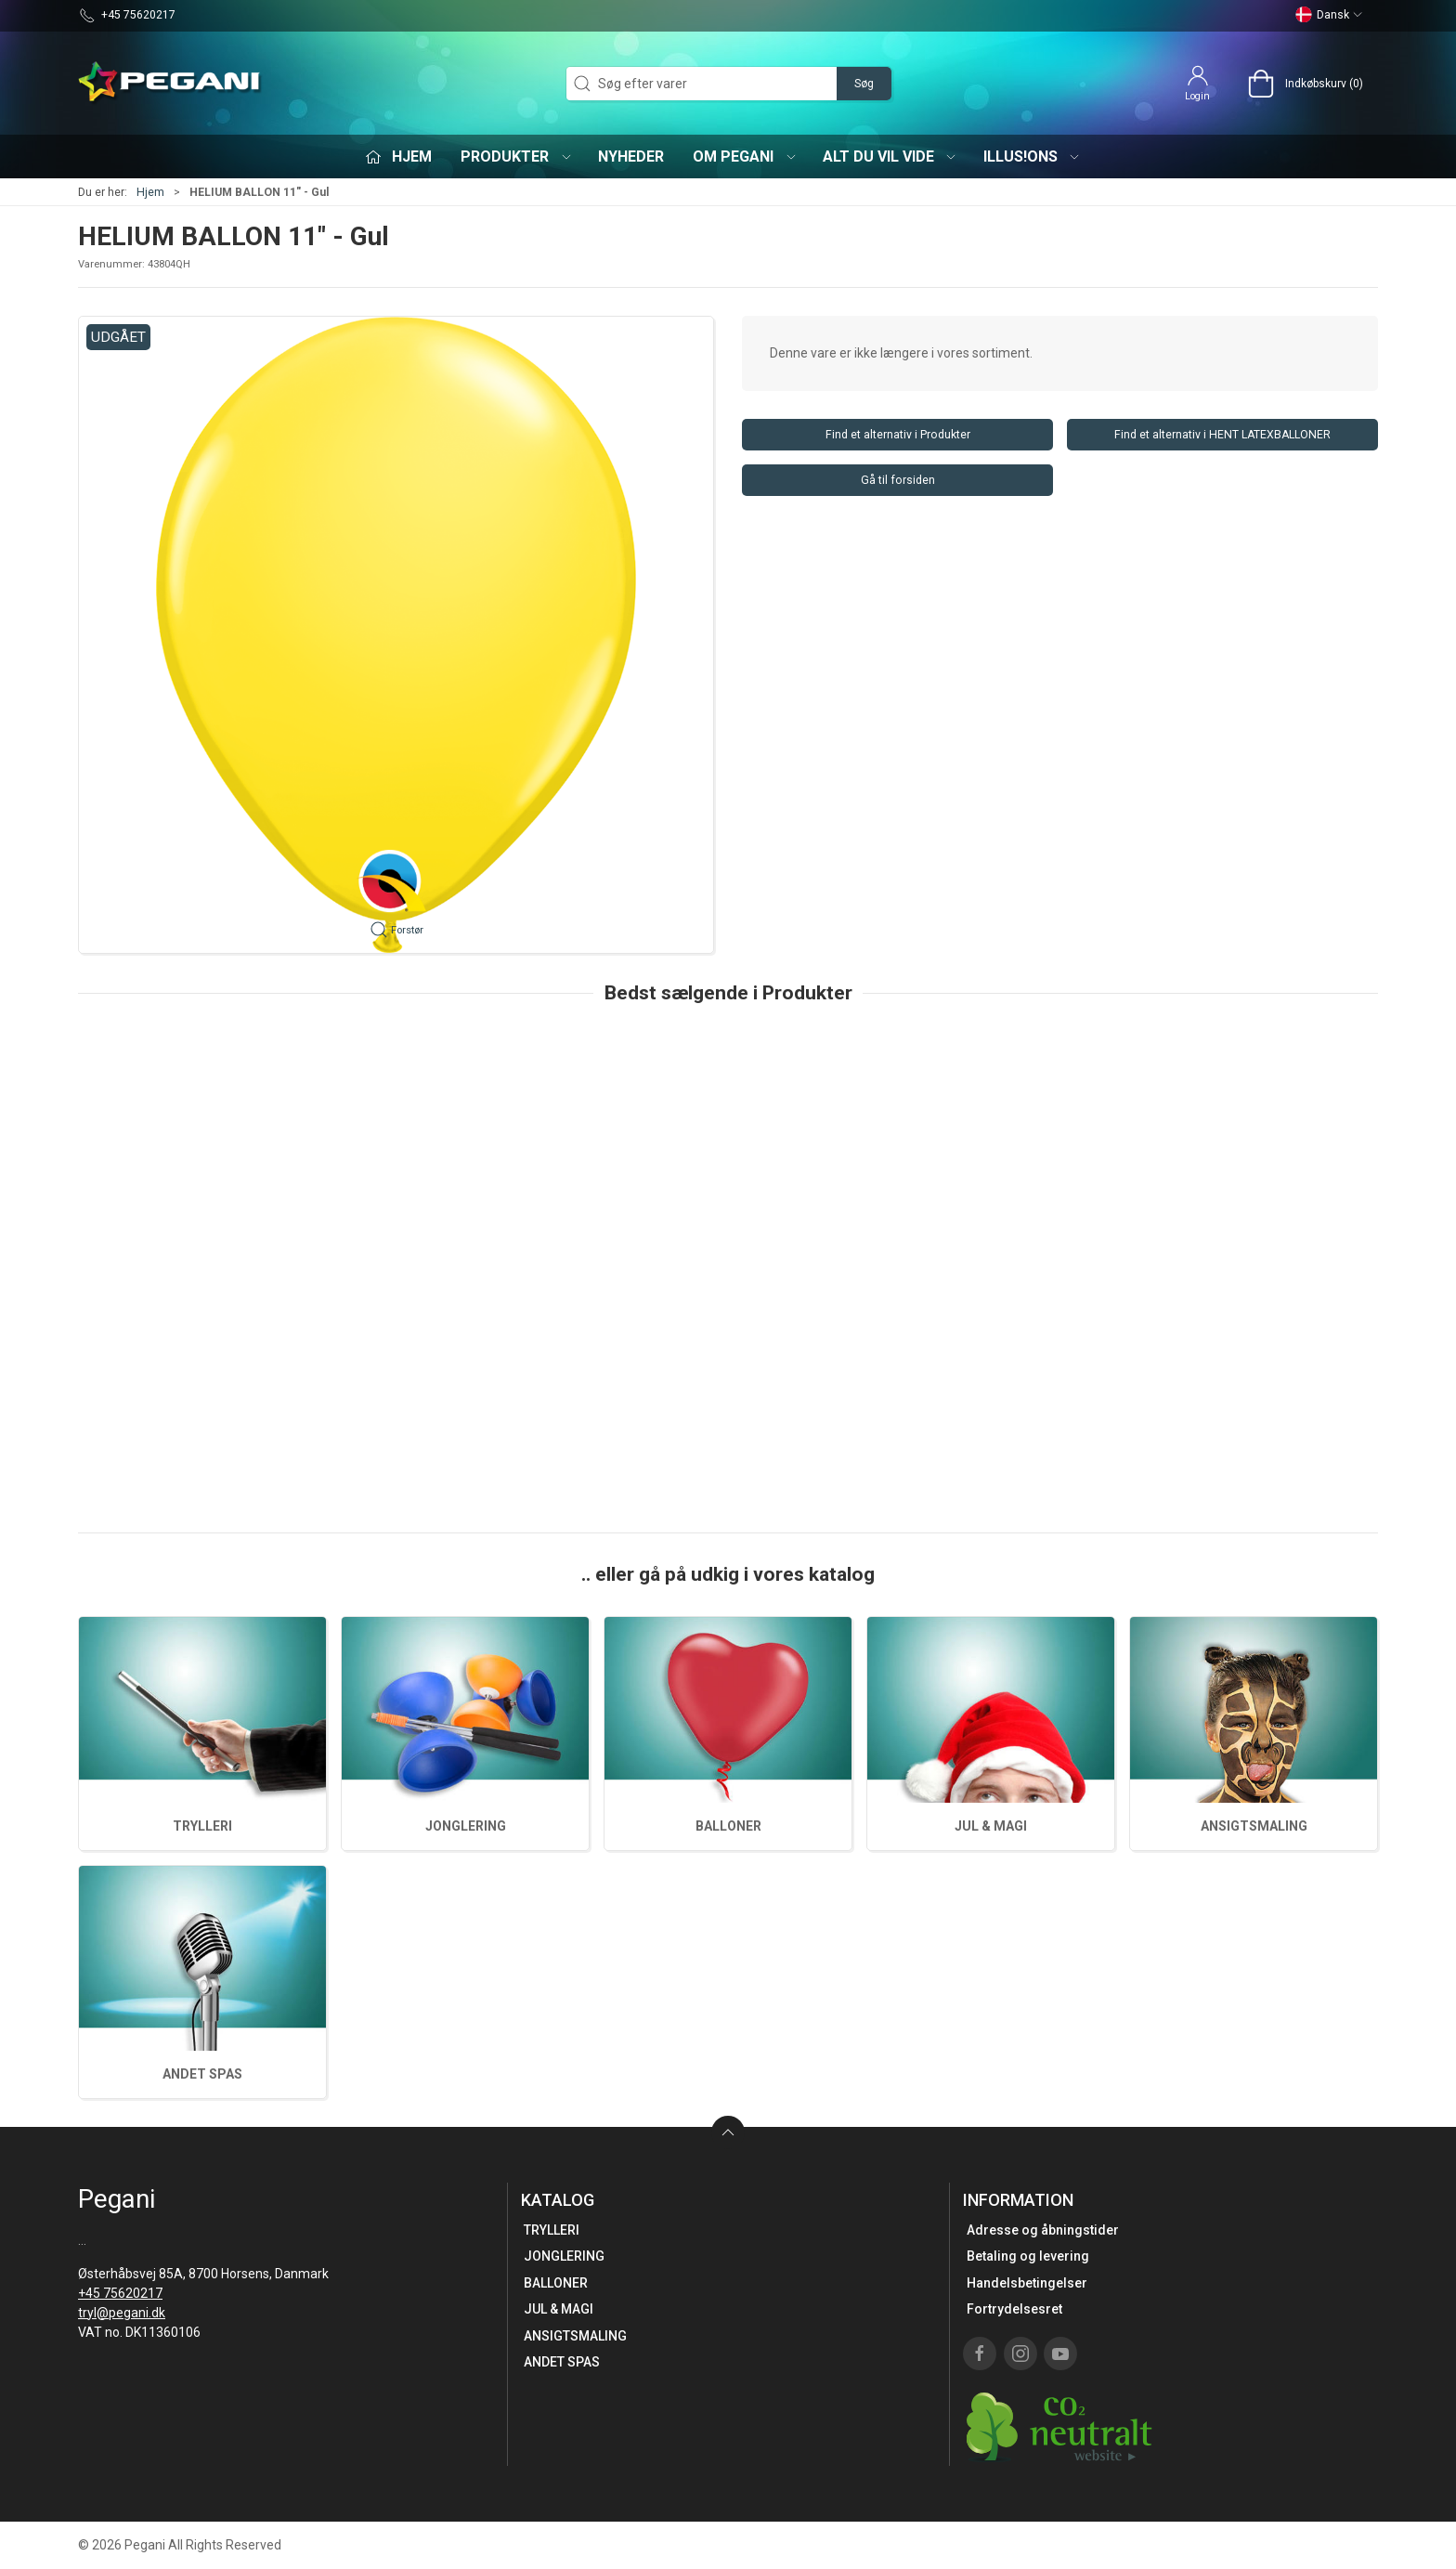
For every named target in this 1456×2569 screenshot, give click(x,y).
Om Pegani (745, 156)
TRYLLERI (202, 1826)
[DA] (171, 83)
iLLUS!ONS (1032, 156)
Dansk (1329, 15)
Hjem (150, 192)
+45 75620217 (120, 2293)
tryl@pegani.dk (121, 2312)
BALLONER (728, 1826)
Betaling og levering (1028, 2256)
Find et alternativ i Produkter (898, 434)
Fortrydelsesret (1014, 2309)
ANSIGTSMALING (1254, 1826)
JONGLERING (465, 1826)
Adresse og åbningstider (1043, 2230)
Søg (864, 83)
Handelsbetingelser (1027, 2283)
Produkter (517, 156)
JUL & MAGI (991, 1826)
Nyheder (631, 156)
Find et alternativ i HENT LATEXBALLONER (1222, 434)
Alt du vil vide (890, 156)
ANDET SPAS (202, 2074)
